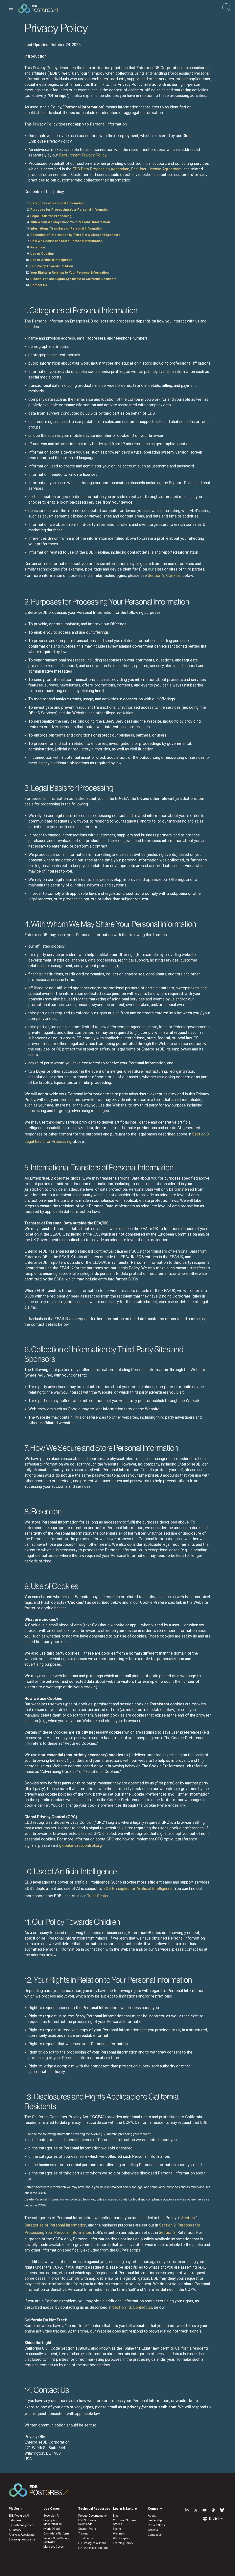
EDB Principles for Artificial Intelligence (138, 1888)
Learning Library (123, 2543)
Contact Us (38, 285)
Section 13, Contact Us (132, 2307)
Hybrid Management (21, 2525)
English (214, 2518)
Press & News (156, 2525)
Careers (153, 2530)
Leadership (155, 2520)
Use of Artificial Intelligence (51, 260)
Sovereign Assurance (22, 2539)
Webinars (119, 2533)
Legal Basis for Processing (50, 216)
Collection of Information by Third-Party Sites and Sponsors (75, 235)
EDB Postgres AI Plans (92, 2543)
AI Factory (15, 2530)
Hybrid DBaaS (51, 2528)
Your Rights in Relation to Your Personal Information (69, 272)
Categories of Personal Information (57, 203)
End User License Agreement (156, 169)
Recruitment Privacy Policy (82, 155)
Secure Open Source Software (56, 2540)
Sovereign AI (51, 2515)
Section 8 (167, 2232)
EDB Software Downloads (87, 2522)
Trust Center (97, 1895)
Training (83, 2533)
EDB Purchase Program (93, 2547)
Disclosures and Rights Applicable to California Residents (73, 279)
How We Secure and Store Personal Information (66, 241)
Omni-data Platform (56, 2533)
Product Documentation (93, 2515)
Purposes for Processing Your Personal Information (69, 209)
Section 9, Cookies (164, 575)
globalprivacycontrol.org (80, 1845)
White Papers (121, 2538)
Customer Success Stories (125, 2522)
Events (117, 2528)
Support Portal (87, 2528)
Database (15, 2520)
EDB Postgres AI (19, 2515)
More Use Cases (53, 2546)
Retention (37, 247)
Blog (116, 2515)
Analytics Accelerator (22, 2534)
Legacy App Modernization (52, 2522)
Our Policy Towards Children (51, 266)
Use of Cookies (42, 254)
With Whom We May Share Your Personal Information (70, 222)
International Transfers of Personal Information (66, 228)
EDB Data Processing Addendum (100, 169)
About (152, 2515)
